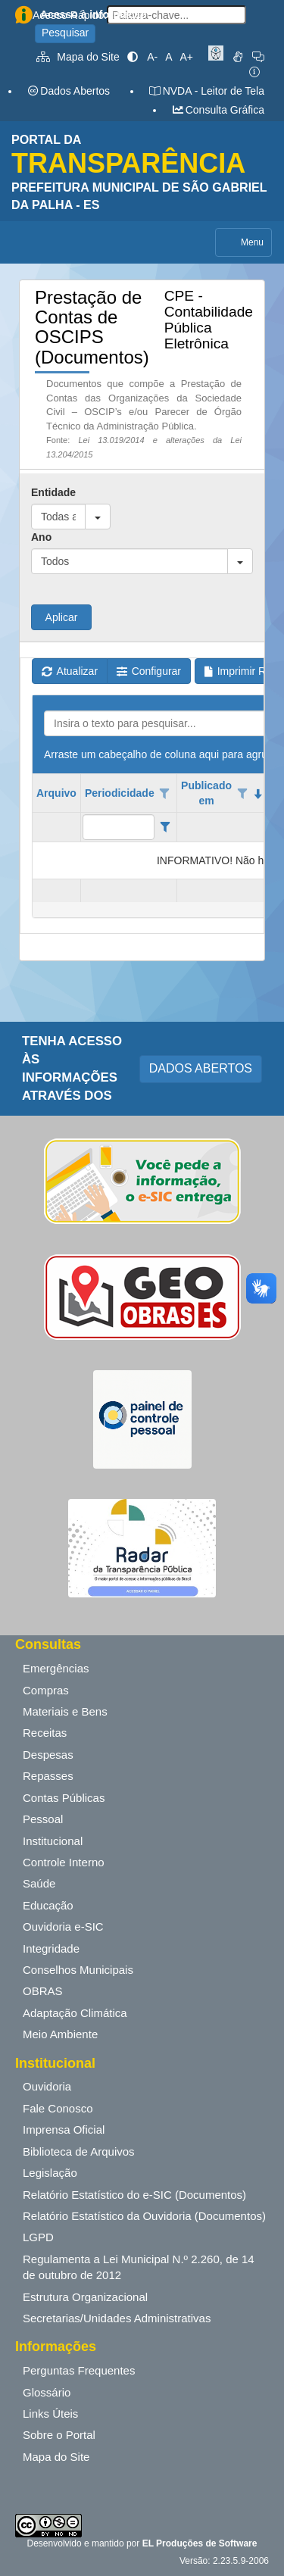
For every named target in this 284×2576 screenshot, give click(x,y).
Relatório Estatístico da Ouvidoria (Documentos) (144, 2215)
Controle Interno (64, 1862)
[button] (98, 516)
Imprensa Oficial (64, 2129)
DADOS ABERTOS (200, 1068)
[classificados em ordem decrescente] (258, 793)
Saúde (39, 1883)
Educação (48, 1905)
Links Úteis (50, 2413)
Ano (41, 537)
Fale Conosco (58, 2108)
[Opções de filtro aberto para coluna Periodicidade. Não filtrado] (165, 793)
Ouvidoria (47, 2086)
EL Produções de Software (199, 2543)
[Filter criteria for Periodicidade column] (164, 827)
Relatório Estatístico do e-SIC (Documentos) (134, 2194)
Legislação (50, 2172)
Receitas (45, 1732)
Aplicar (61, 617)
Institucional (53, 1840)
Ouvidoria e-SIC (63, 1926)
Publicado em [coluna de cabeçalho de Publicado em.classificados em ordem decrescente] (206, 793)
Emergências (56, 1668)
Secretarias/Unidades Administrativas (117, 2318)
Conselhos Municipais (78, 1969)
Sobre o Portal (59, 2434)
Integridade (51, 1948)
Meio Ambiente (60, 2034)
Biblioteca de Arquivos (79, 2151)
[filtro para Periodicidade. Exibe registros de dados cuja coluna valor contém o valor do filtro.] (118, 827)
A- (152, 57)
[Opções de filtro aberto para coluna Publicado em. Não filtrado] (242, 793)
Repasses (48, 1775)
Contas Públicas (64, 1797)
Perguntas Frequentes (79, 2370)
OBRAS (43, 1990)
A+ (186, 57)
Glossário (46, 2392)
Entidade (53, 492)
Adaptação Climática (75, 2012)
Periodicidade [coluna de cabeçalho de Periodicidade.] (119, 793)
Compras (46, 1690)
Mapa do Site (78, 57)
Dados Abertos (68, 91)
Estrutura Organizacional (85, 2296)
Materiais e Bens (65, 1711)
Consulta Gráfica (217, 110)
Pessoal (43, 1819)
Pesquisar (65, 33)
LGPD (38, 2237)
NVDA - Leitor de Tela (206, 91)
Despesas (48, 1754)
